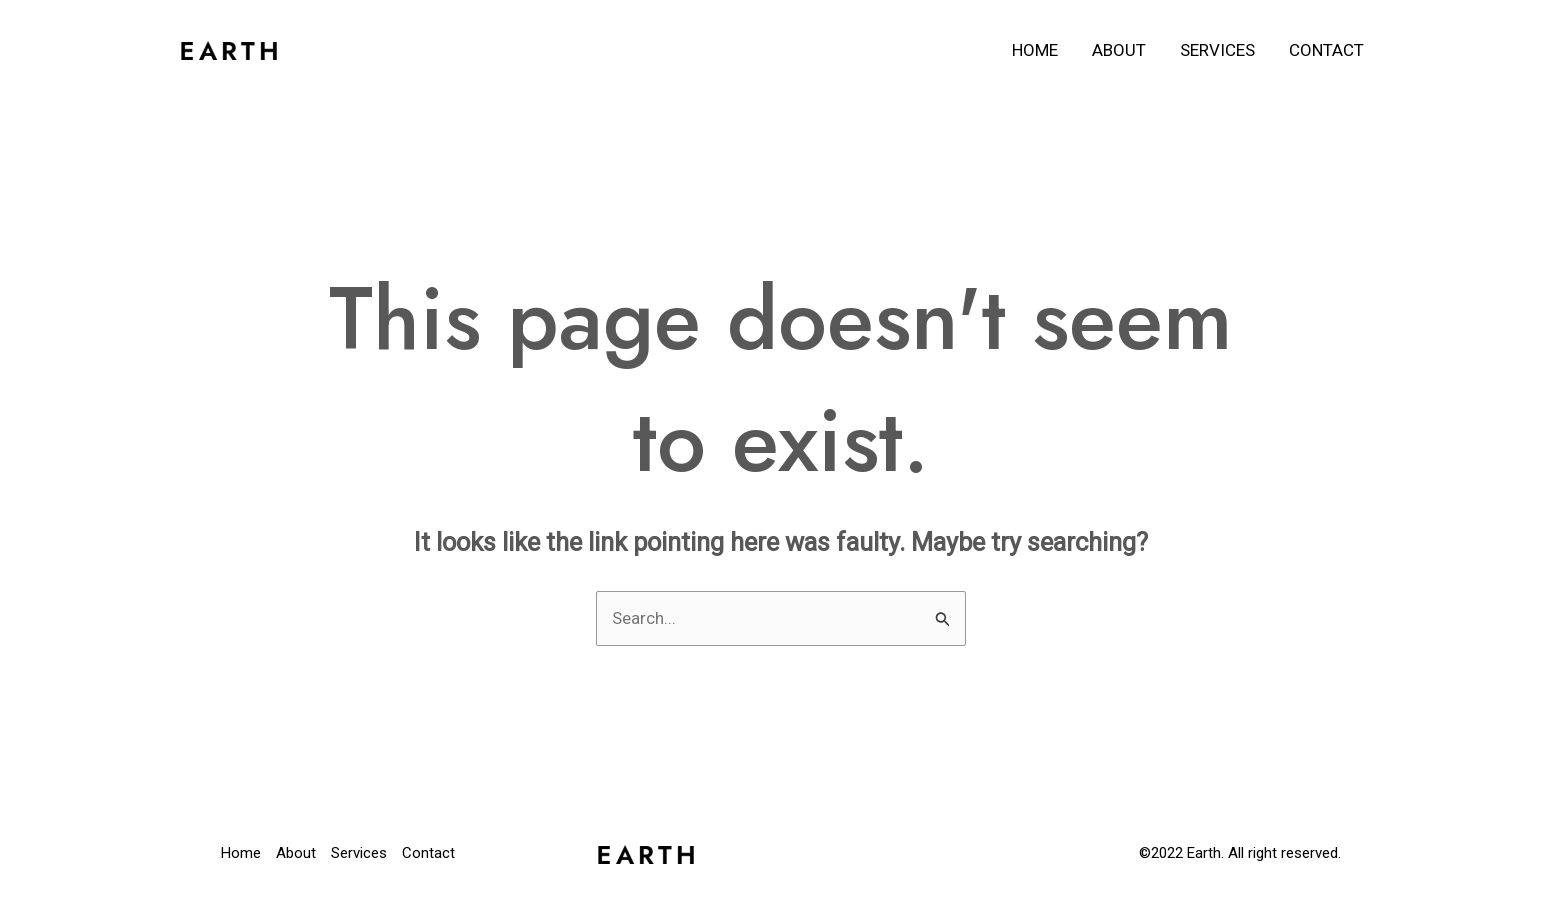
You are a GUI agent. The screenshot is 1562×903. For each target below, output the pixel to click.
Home (1035, 50)
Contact (1326, 50)
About (1119, 50)
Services (1217, 50)
